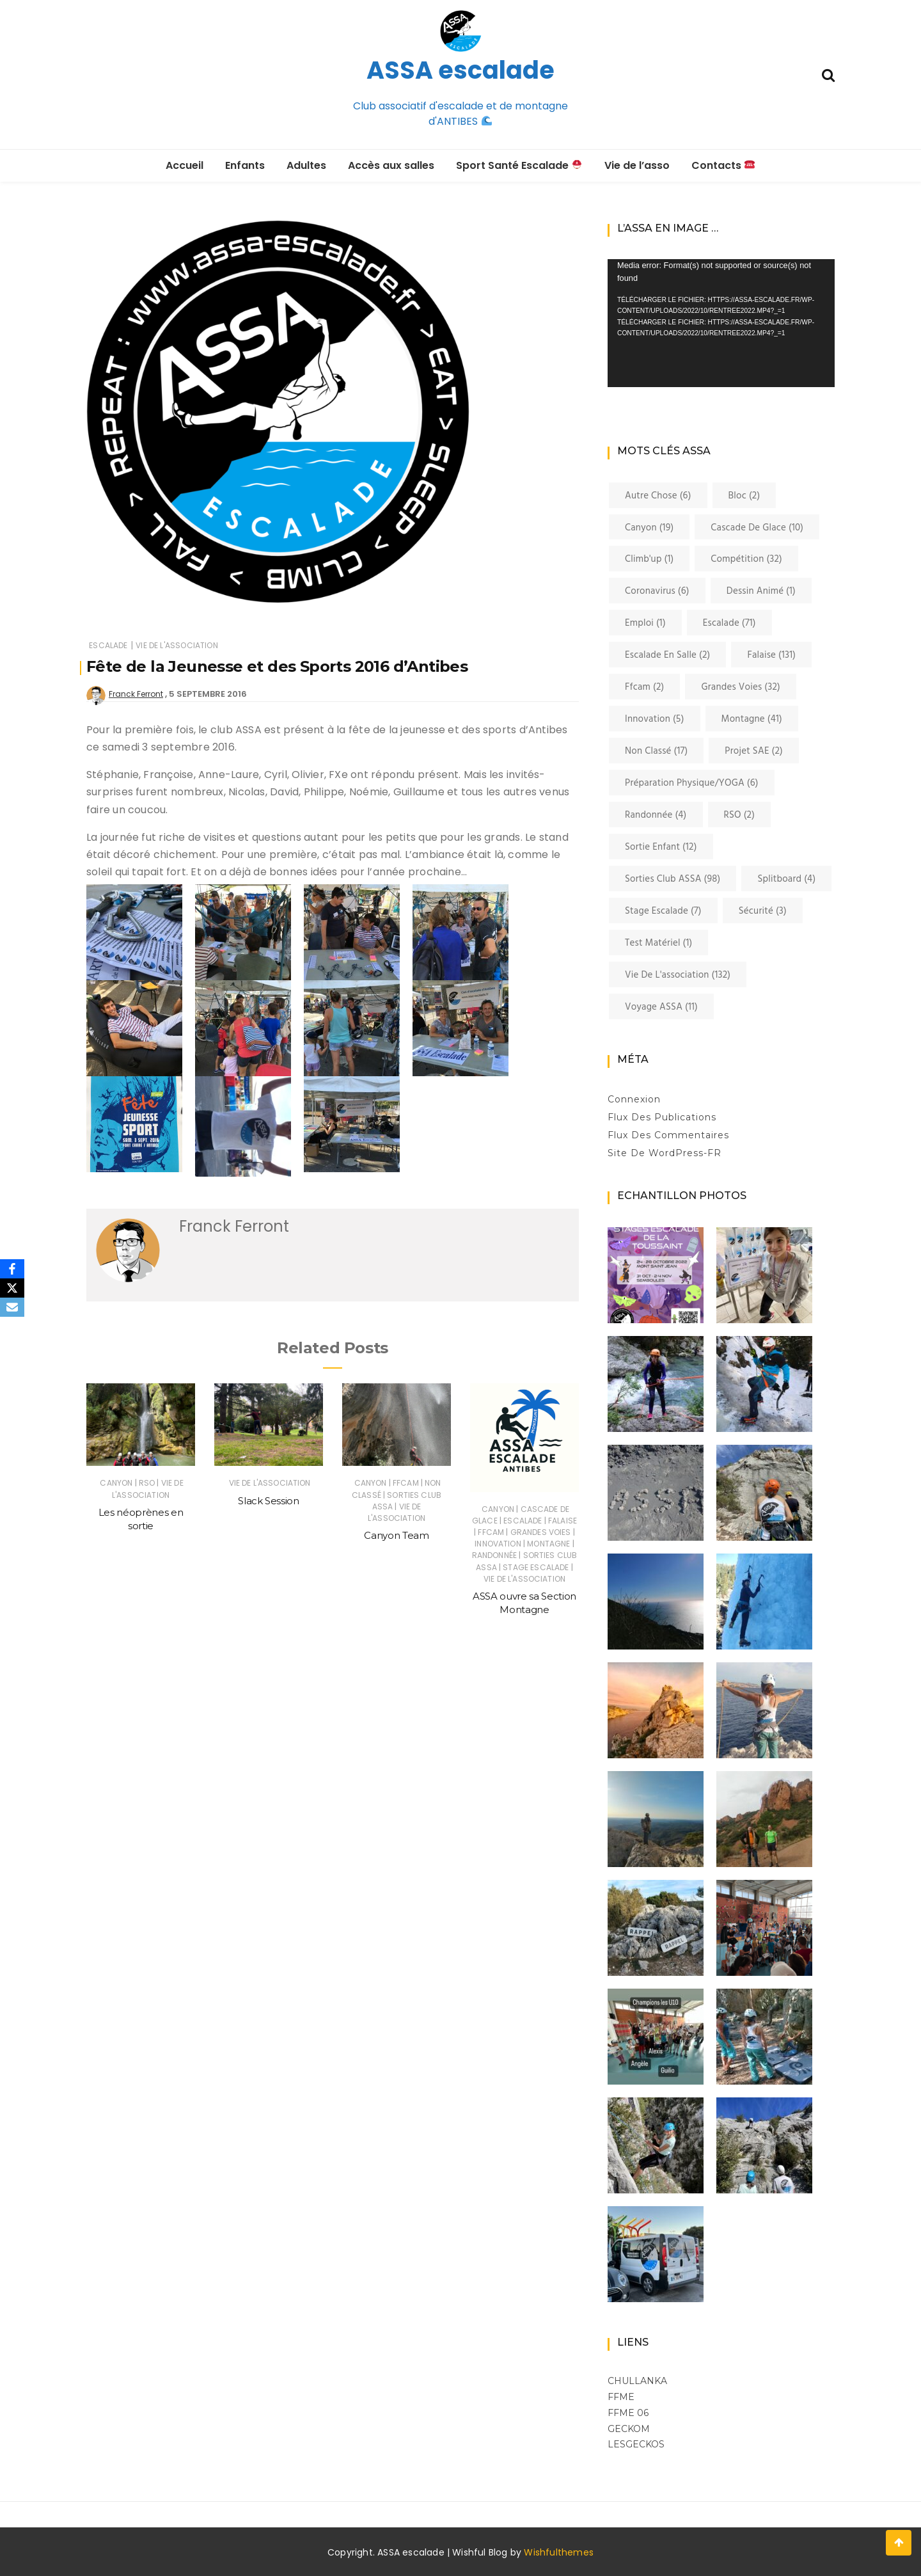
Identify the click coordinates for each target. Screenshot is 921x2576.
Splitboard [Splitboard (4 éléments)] (786, 879)
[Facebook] (12, 1268)
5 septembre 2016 (208, 694)
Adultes (306, 165)
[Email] (12, 1307)
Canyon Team (396, 1535)
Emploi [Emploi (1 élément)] (645, 623)
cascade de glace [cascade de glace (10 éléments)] (757, 528)
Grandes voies (540, 1532)
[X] (12, 1288)
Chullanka (637, 2381)
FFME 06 (628, 2413)
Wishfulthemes (559, 2552)
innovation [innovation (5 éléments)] (654, 719)
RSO (147, 1482)
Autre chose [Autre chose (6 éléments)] (658, 496)
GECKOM (629, 2429)
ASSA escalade (460, 70)
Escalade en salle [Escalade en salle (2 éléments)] (667, 655)
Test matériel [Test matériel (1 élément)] (658, 943)
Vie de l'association (177, 645)
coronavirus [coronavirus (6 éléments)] (657, 591)
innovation (498, 1543)
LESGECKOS (636, 2444)
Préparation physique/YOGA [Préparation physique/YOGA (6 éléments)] (692, 783)
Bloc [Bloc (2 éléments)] (744, 496)
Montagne (548, 1543)
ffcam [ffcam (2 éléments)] (644, 687)
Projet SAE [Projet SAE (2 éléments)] (754, 751)
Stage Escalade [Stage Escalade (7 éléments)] (663, 911)
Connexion (634, 1099)
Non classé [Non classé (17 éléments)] (656, 751)
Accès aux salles (391, 165)
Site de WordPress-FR (664, 1153)
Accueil (184, 165)
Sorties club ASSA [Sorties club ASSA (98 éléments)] (672, 879)
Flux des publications (662, 1117)
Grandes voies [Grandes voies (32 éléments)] (740, 687)
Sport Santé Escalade (519, 165)
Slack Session (268, 1501)
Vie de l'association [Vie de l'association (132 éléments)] (677, 975)
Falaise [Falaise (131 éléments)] (771, 655)
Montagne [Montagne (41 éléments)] (751, 719)
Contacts (723, 165)
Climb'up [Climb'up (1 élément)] (649, 559)
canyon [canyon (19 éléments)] (649, 528)
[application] (721, 323)
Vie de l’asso (637, 165)
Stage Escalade (536, 1567)
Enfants (245, 165)
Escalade (108, 645)
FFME (621, 2397)
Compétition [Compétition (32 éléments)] (746, 559)
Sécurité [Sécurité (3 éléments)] (763, 911)
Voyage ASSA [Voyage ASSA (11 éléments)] (661, 1007)
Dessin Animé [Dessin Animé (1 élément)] (761, 591)
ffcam (406, 1482)
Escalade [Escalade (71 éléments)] (729, 623)
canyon (116, 1482)
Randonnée (494, 1555)
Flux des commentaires (668, 1135)
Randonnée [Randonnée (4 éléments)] (656, 815)
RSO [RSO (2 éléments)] (739, 815)
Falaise (562, 1520)
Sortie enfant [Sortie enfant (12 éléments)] (661, 847)
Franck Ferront (136, 693)
